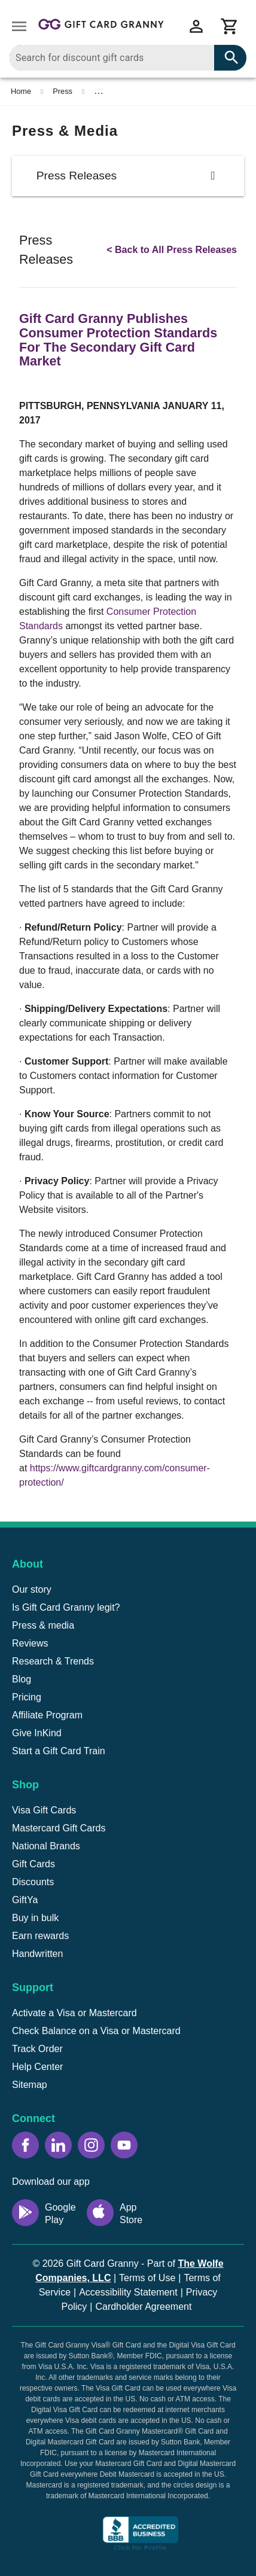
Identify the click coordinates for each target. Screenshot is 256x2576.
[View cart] (229, 26)
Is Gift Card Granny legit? (66, 1607)
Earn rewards (40, 1936)
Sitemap (29, 2085)
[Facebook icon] (25, 2145)
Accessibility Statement (128, 2292)
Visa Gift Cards (44, 1810)
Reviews (30, 1643)
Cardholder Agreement (143, 2306)
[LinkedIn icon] (58, 2145)
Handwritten (37, 1954)
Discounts (33, 1882)
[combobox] (128, 58)
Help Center (37, 2067)
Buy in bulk (35, 1918)
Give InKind (37, 1733)
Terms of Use (147, 2278)
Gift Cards (33, 1864)
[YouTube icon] (124, 2145)
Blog (21, 1679)
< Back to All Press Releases (171, 250)
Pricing (26, 1697)
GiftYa (25, 1900)
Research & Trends (53, 1661)
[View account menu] (196, 26)
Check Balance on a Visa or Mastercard (96, 2031)
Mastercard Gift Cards (58, 1828)
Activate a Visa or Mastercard (74, 2013)
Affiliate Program (47, 1715)
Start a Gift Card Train (58, 1751)
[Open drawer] (19, 26)
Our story (31, 1589)
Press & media (43, 1625)
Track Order (37, 2049)
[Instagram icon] (91, 2145)
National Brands (46, 1846)
